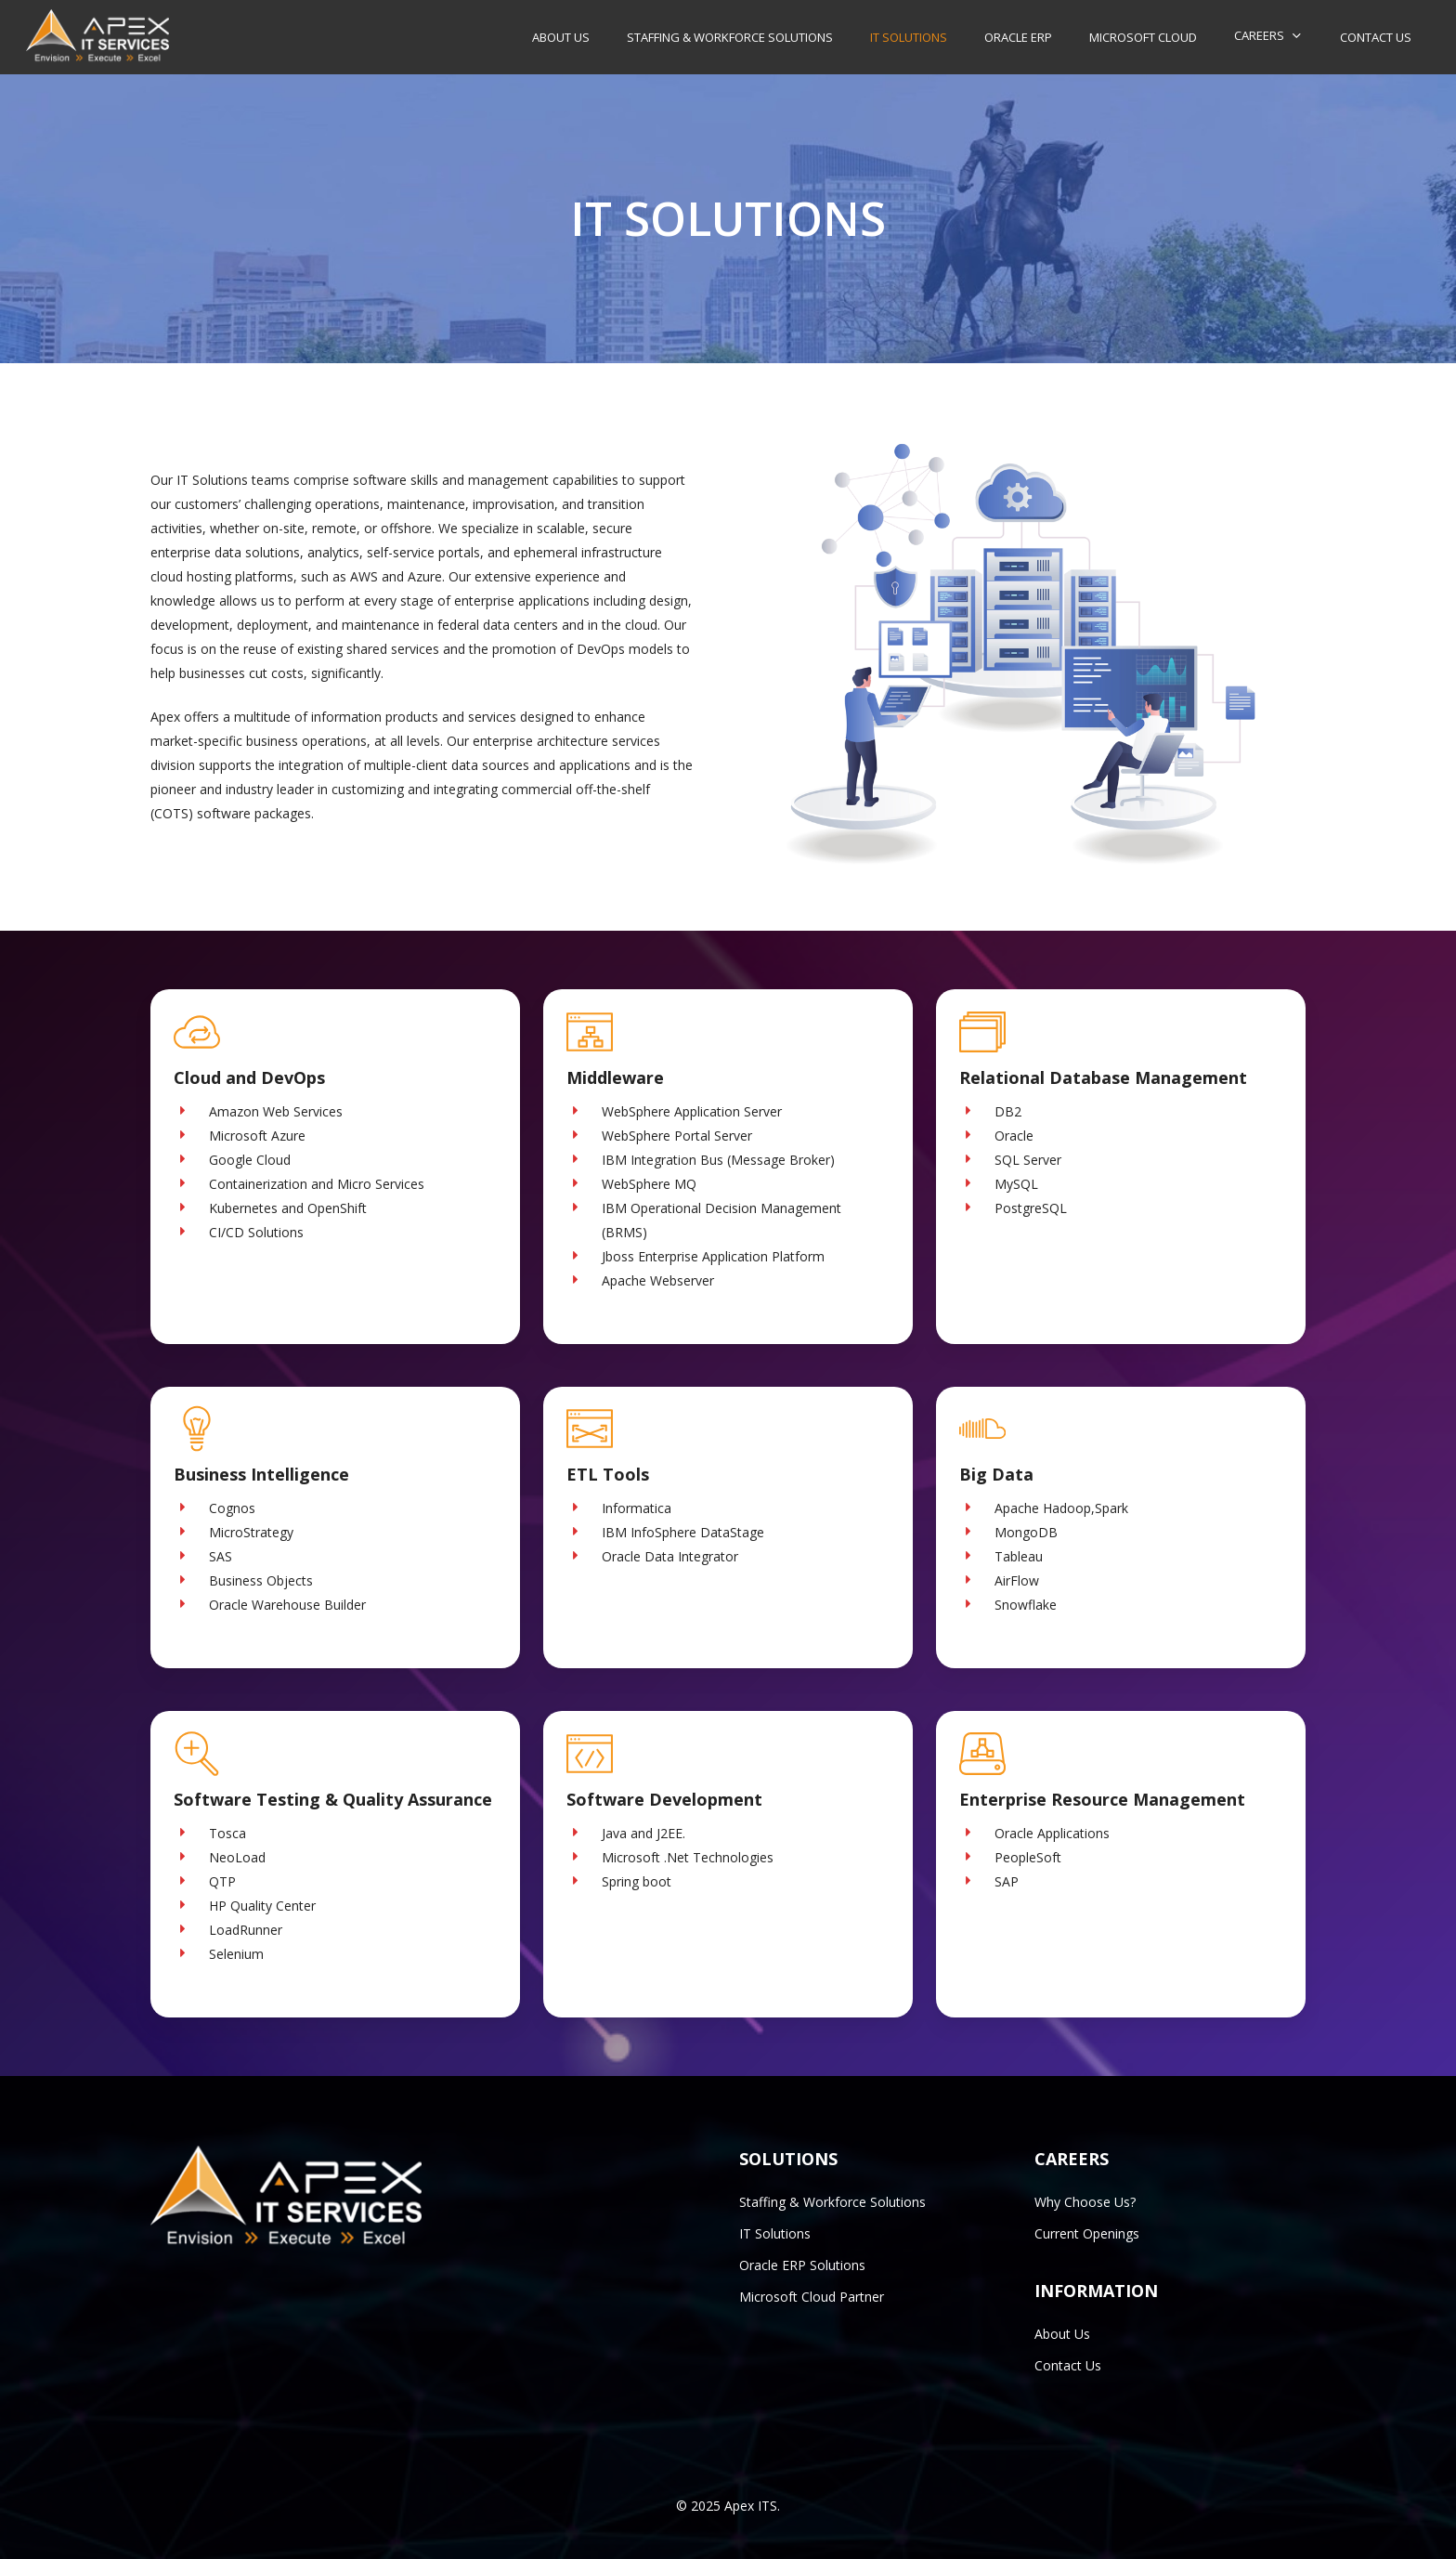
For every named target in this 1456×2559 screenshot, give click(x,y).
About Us (1062, 2334)
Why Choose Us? (1085, 2202)
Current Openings (1086, 2233)
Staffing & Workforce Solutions (832, 2202)
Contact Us (1067, 2365)
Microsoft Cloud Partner (811, 2296)
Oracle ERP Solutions (802, 2265)
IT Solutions (775, 2233)
